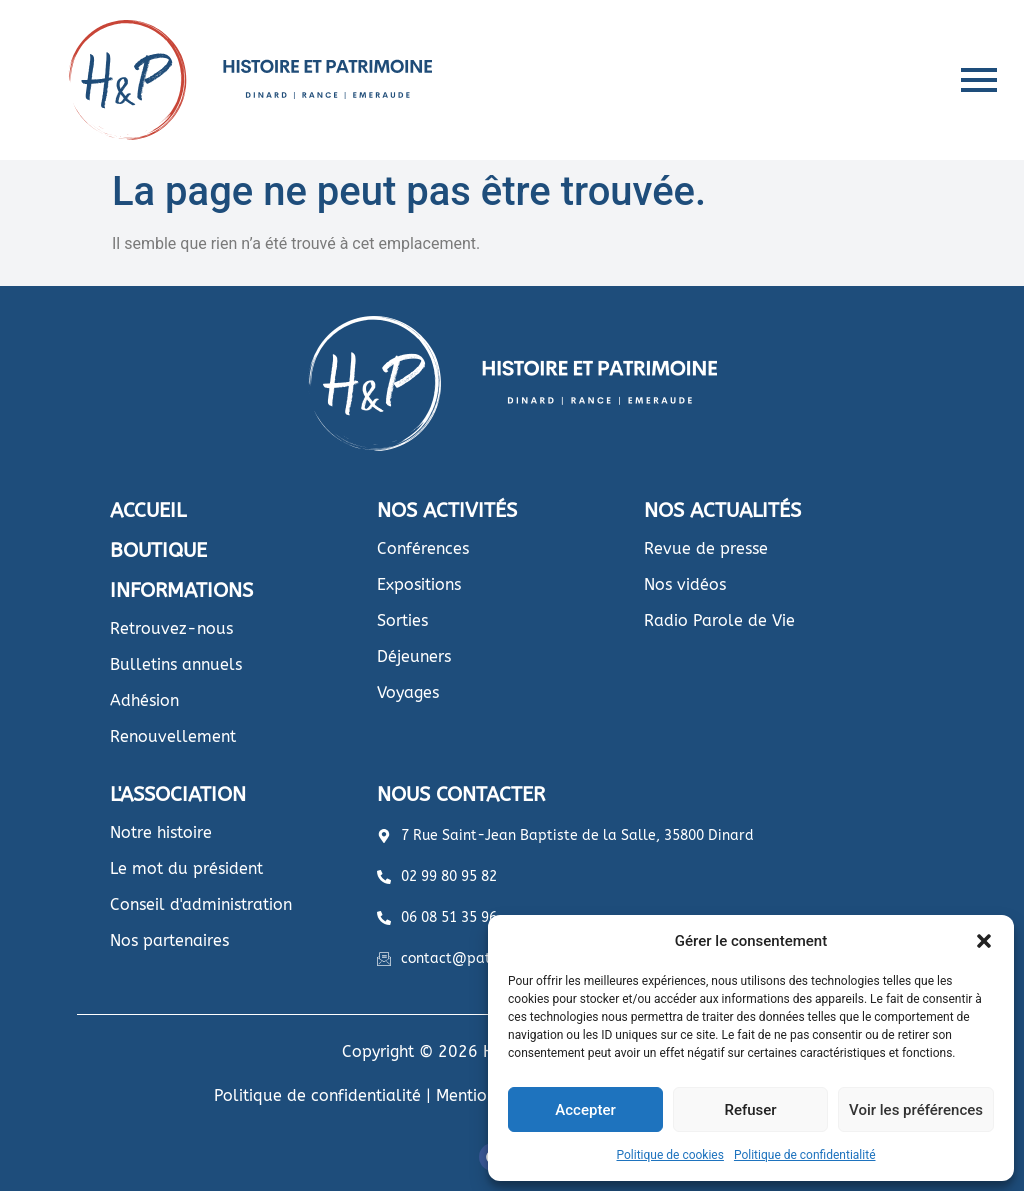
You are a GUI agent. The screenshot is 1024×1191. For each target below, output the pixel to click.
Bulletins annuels (176, 664)
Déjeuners (414, 656)
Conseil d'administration (201, 904)
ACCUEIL (148, 510)
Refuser (750, 1110)
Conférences (423, 548)
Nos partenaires (169, 940)
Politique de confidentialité (805, 1155)
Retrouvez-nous (171, 628)
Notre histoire (161, 832)
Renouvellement (173, 736)
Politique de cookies (670, 1155)
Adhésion (144, 700)
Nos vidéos (685, 584)
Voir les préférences (916, 1110)
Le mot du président (186, 868)
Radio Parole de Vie (719, 620)
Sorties (402, 620)
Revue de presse (706, 548)
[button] (984, 941)
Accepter (585, 1110)
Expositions (419, 584)
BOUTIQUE (158, 550)
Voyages (408, 692)
